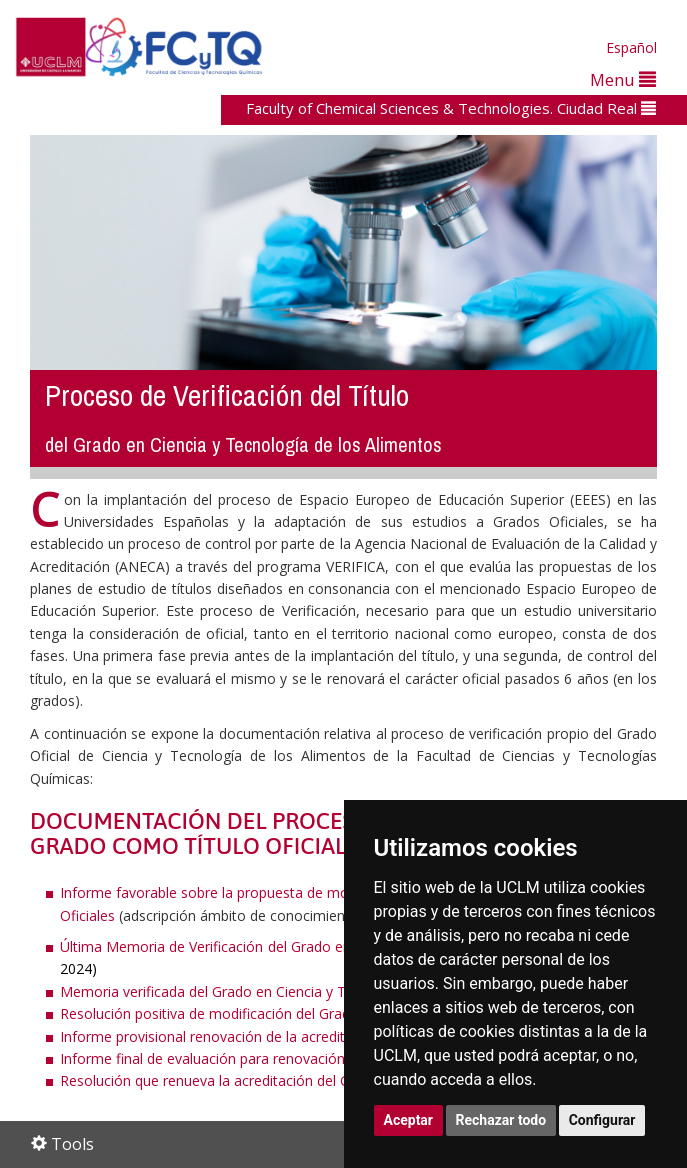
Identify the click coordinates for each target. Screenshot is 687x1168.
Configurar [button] (602, 1120)
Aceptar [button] (409, 1120)
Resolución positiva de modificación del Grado (209, 1013)
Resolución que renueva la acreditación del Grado (220, 1080)
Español (631, 47)
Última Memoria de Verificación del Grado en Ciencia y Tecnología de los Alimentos (330, 946)
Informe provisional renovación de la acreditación (220, 1036)
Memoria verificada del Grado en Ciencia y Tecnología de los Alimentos (290, 991)
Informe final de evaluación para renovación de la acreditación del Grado (295, 1058)
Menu (623, 79)
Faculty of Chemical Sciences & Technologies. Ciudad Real (451, 108)
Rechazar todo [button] (501, 1120)
